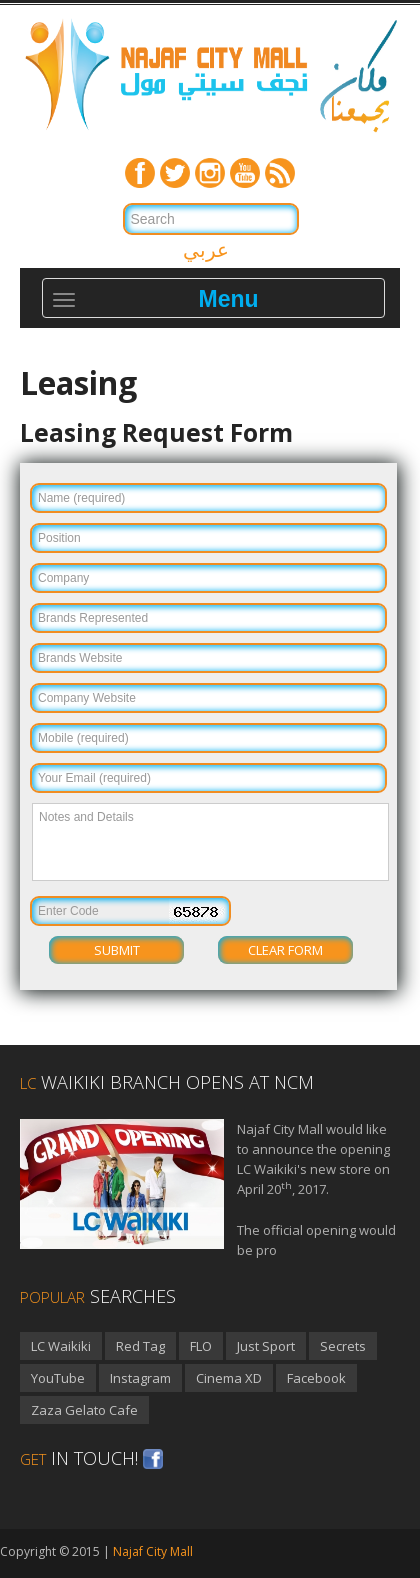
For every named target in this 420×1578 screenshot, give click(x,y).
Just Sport (266, 1346)
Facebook (316, 1378)
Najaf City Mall (153, 1551)
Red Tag (140, 1346)
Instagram (140, 1378)
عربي (206, 249)
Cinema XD (229, 1378)
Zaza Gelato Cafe (84, 1410)
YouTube (58, 1378)
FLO (201, 1346)
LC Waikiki (61, 1346)
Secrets (343, 1346)
